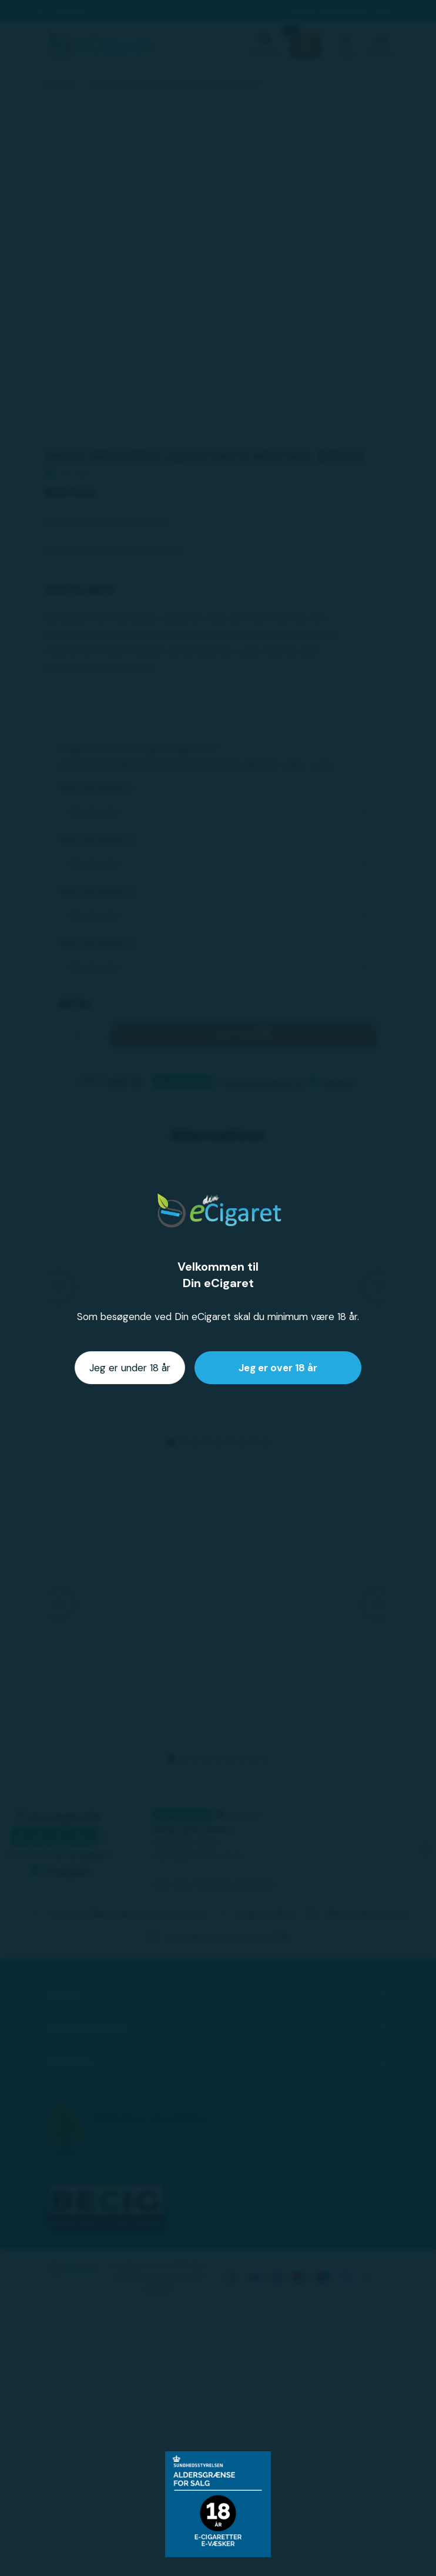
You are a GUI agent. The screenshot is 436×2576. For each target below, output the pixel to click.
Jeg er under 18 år (129, 1367)
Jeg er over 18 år (278, 1367)
